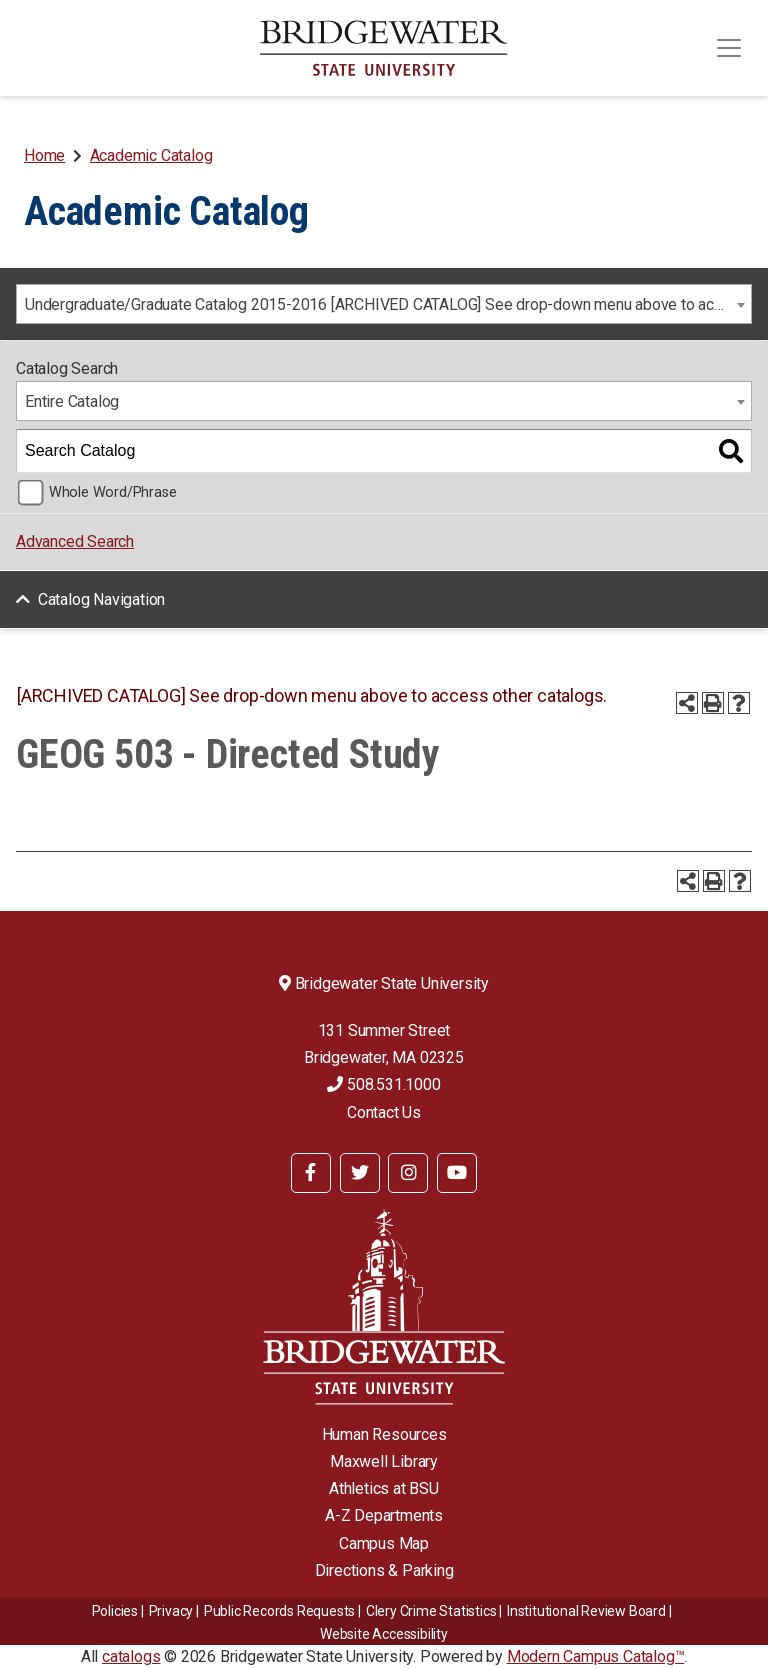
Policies (115, 1611)
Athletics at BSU (384, 1488)
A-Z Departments (384, 1515)
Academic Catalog (151, 155)
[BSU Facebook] (311, 1173)
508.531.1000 (383, 1084)
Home (44, 155)
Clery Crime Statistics (431, 1611)
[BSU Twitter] (360, 1173)
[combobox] (384, 304)
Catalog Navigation (101, 599)
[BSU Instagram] (408, 1173)
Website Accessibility (384, 1634)
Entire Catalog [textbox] (72, 401)
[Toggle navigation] (729, 48)
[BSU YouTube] (457, 1173)
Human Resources (384, 1434)
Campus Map (384, 1543)
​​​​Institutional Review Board (586, 1611)
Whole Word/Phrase (113, 492)
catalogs (131, 1656)
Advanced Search (75, 541)
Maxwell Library (384, 1461)
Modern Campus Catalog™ (596, 1656)
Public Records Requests (279, 1611)
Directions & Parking (384, 1570)
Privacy (171, 1611)
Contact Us (384, 1112)
